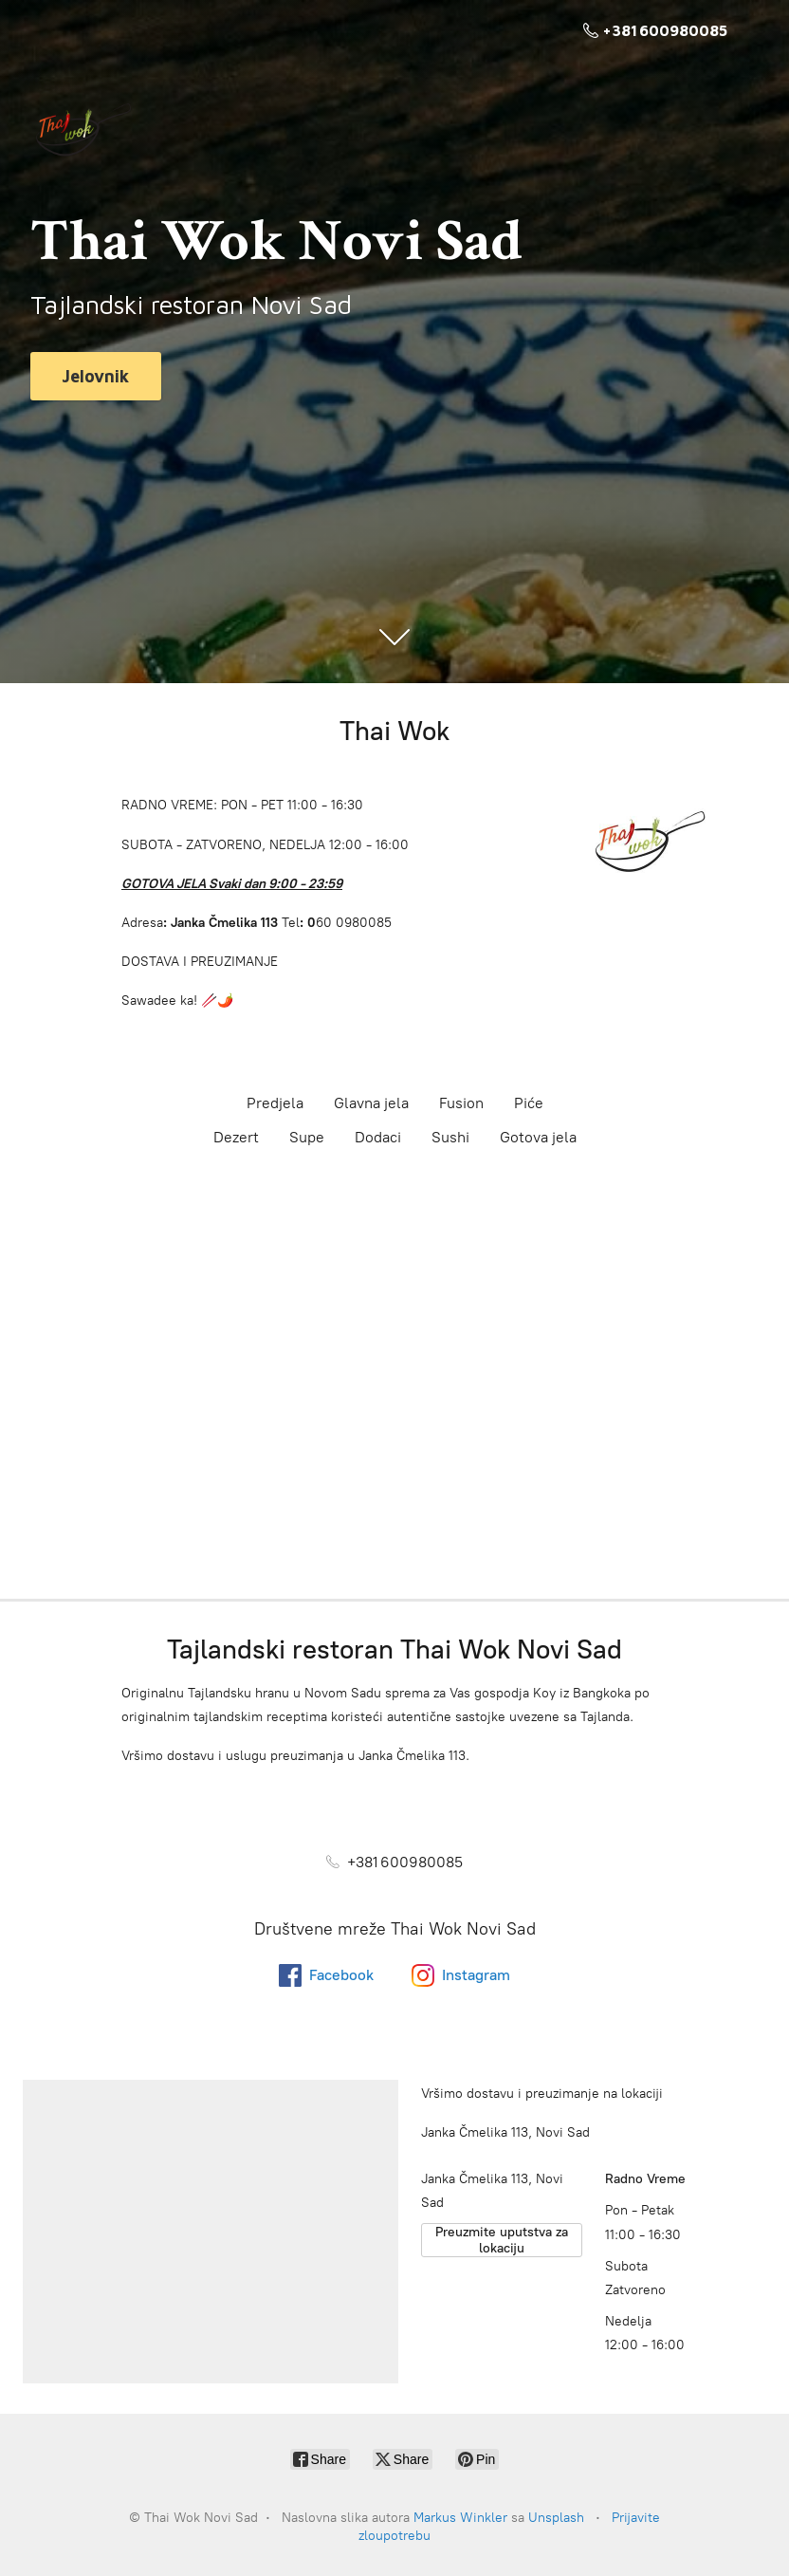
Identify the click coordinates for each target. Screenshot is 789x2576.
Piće (528, 1103)
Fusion (461, 1103)
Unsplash (556, 2518)
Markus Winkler (460, 2518)
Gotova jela (538, 1137)
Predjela (275, 1103)
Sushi (450, 1137)
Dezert (236, 1137)
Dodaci (378, 1137)
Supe (306, 1137)
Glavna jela (371, 1103)
